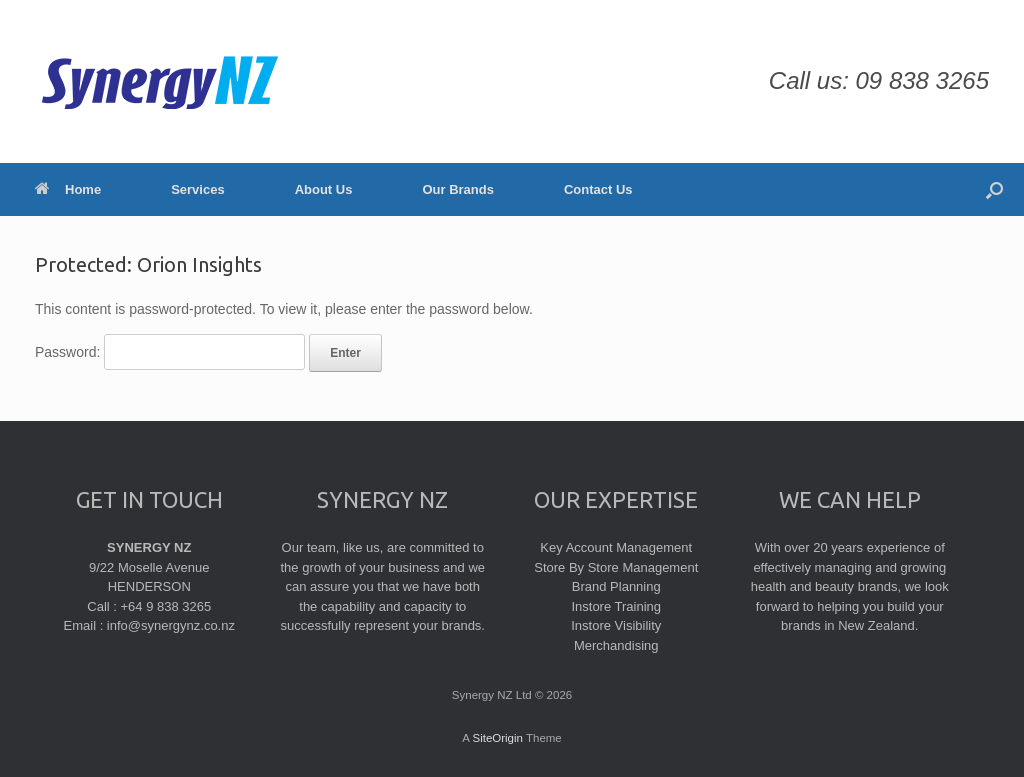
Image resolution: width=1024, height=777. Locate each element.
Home (68, 189)
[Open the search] (994, 189)
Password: (170, 352)
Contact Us (598, 189)
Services (198, 189)
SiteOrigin (497, 738)
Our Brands (458, 189)
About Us (324, 189)
